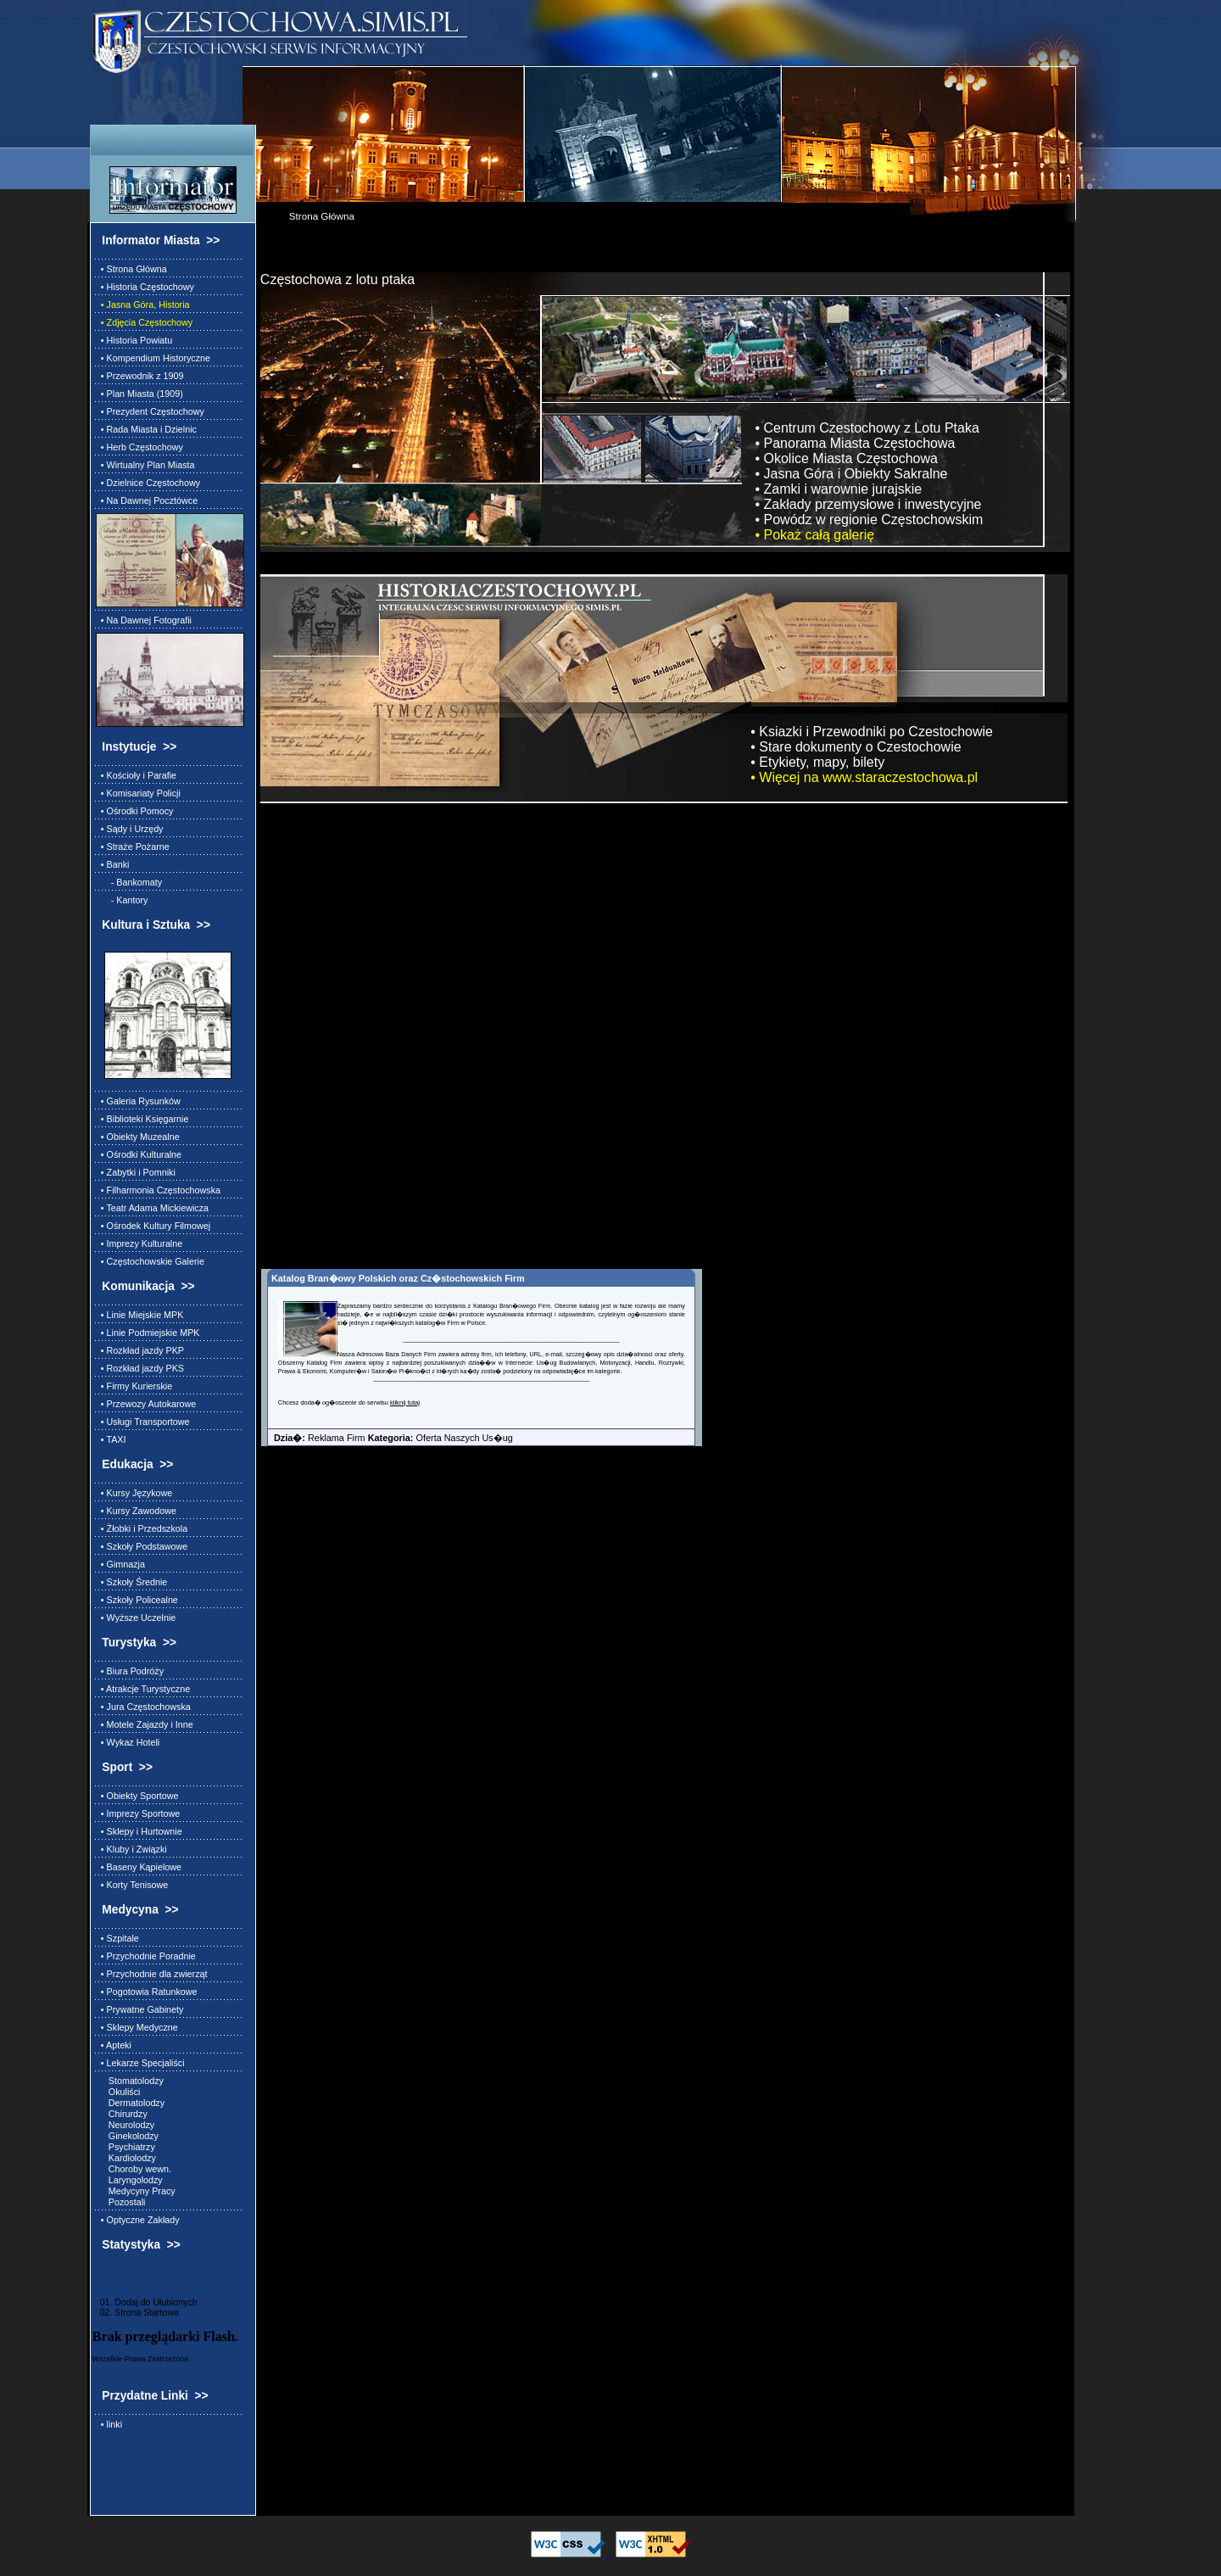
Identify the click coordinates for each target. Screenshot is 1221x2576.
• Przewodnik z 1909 (140, 376)
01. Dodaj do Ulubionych (145, 2302)
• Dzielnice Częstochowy (148, 483)
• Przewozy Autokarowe (146, 1404)
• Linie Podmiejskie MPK (148, 1332)
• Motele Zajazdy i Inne (144, 1724)
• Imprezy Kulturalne (139, 1243)
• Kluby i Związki (131, 1849)
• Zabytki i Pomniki (136, 1172)
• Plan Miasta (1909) (139, 393)
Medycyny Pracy (136, 2191)
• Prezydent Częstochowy (150, 411)
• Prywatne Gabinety (140, 2009)
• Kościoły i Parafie (136, 775)
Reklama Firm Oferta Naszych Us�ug (387, 1438)
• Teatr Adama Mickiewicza (152, 1208)
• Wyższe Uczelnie (136, 1617)
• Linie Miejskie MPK (140, 1315)
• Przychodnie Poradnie (146, 1956)
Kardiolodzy (126, 2158)
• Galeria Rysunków (138, 1101)
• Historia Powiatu (134, 340)
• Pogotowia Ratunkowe (147, 1991)
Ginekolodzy (127, 2136)
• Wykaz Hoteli (127, 1742)
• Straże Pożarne (133, 846)
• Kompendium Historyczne (153, 358)
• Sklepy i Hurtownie (139, 1831)
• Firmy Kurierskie (134, 1386)
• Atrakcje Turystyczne (143, 1689)
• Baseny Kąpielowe (138, 1867)
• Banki (113, 864)
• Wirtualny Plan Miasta (145, 465)
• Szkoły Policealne (137, 1600)
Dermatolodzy (130, 2103)
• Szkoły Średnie (131, 1582)
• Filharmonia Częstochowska (158, 1190)
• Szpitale (117, 1938)
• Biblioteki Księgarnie (142, 1119)
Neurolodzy (125, 2125)
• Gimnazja (120, 1564)
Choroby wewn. (133, 2169)
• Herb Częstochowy (139, 447)
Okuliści (118, 2092)
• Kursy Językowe (134, 1493)
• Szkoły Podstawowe (141, 1546)
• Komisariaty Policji (138, 793)
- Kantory (122, 900)
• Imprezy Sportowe (138, 1813)
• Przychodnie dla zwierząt (152, 1974)
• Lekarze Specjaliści (140, 2063)
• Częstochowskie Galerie (150, 1261)
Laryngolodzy (129, 2180)
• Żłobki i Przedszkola (141, 1528)
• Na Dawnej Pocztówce (147, 500)
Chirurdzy (122, 2114)
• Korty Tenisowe (132, 1885)
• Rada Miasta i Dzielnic (146, 429)
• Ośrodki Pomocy (135, 811)
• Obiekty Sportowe (137, 1796)
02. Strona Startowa (135, 2312)
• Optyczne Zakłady (138, 2220)
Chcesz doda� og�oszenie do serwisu (334, 1402)
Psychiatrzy (125, 2147)
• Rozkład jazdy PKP (140, 1350)
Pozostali (121, 2202)
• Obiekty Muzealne (138, 1137)
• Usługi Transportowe (143, 1422)
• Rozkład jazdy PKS (140, 1368)
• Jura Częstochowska (143, 1707)
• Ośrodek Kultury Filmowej (153, 1226)
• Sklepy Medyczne (137, 2027)
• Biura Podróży (130, 1671)
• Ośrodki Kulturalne (138, 1154)
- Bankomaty (129, 882)
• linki (109, 2424)
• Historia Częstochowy (145, 287)
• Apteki (113, 2045)
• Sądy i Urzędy (130, 829)
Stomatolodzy (130, 2081)
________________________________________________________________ (511, 1339)
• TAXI (111, 1439)
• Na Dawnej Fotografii (144, 620)
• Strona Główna (131, 269)
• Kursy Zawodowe (136, 1511)
